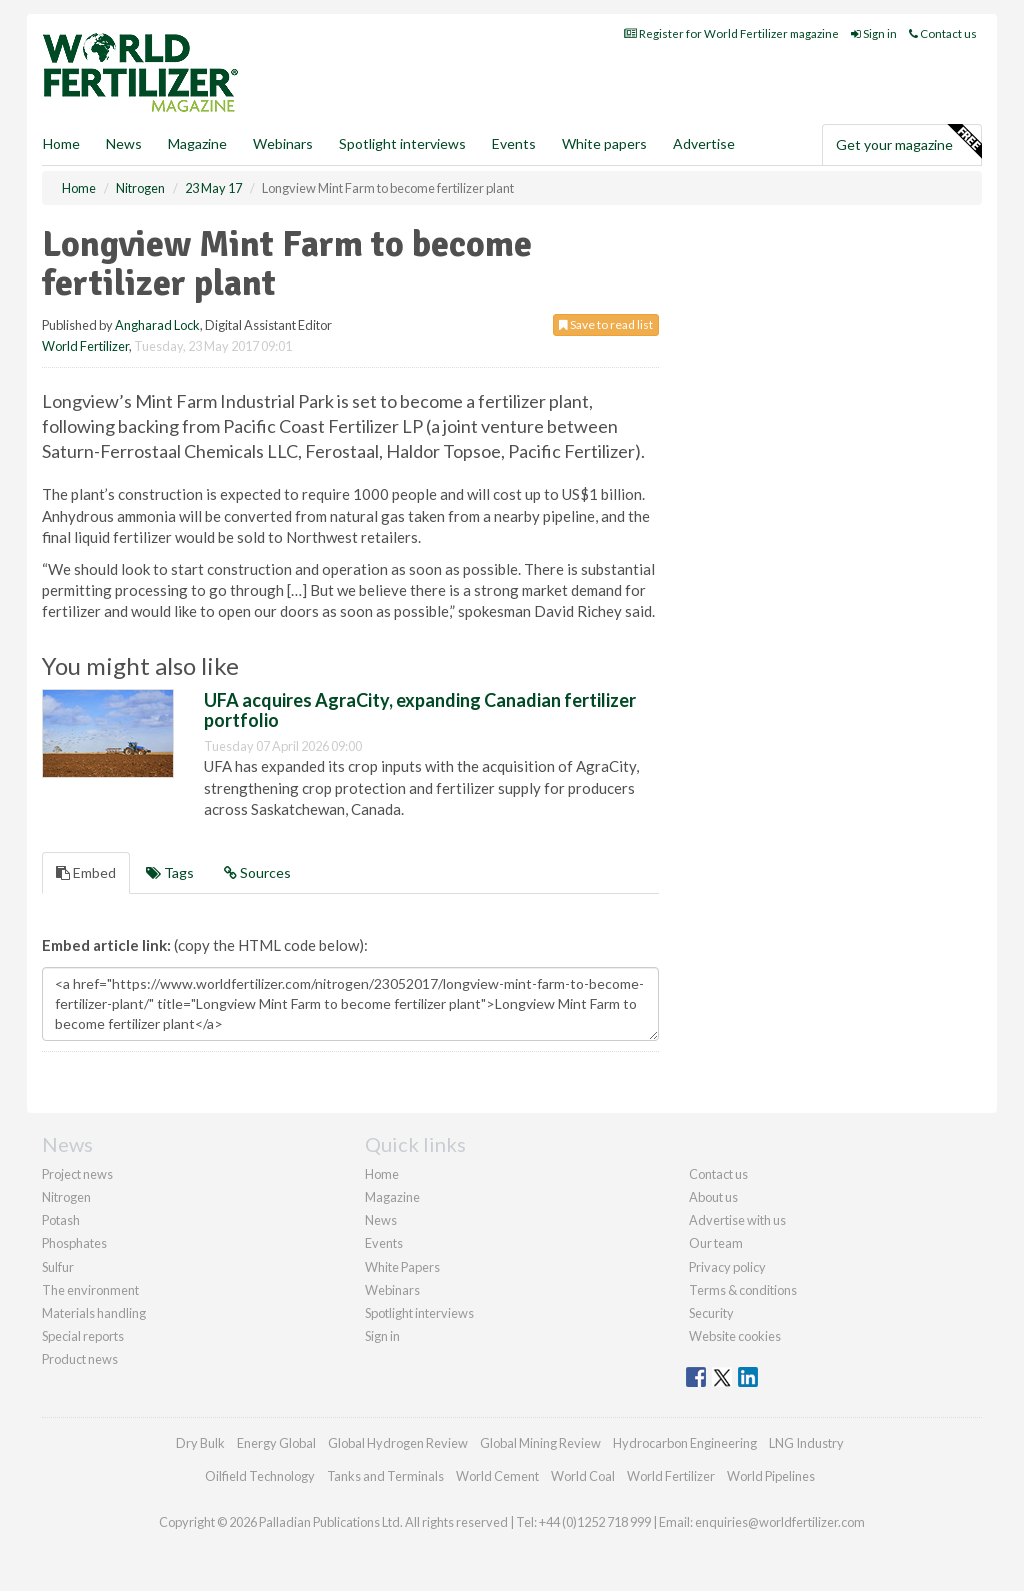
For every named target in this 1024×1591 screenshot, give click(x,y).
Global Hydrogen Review (398, 1443)
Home (61, 143)
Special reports (83, 1336)
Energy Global (276, 1443)
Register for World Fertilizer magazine (731, 33)
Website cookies (735, 1336)
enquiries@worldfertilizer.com (780, 1522)
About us (713, 1197)
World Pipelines (771, 1476)
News (381, 1220)
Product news (80, 1359)
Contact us (943, 33)
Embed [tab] (86, 872)
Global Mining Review (540, 1443)
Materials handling (94, 1313)
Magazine (197, 143)
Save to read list (606, 324)
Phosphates (74, 1243)
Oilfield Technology (260, 1476)
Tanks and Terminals (385, 1476)
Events (514, 143)
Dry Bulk (200, 1443)
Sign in (874, 33)
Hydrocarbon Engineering (685, 1443)
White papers (604, 143)
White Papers (402, 1267)
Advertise (704, 143)
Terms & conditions (743, 1290)
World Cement (497, 1476)
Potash (61, 1220)
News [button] (124, 143)
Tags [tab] (170, 872)
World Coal (583, 1476)
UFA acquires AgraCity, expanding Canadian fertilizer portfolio (420, 710)
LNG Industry (806, 1443)
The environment (90, 1290)
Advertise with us (737, 1220)
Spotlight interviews (402, 143)
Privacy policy (727, 1267)
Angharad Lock (157, 325)
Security (711, 1313)
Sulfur (58, 1267)
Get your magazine (908, 142)
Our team (716, 1243)
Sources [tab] (257, 872)
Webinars (283, 143)
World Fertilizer (85, 346)
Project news (77, 1174)
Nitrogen (66, 1197)
